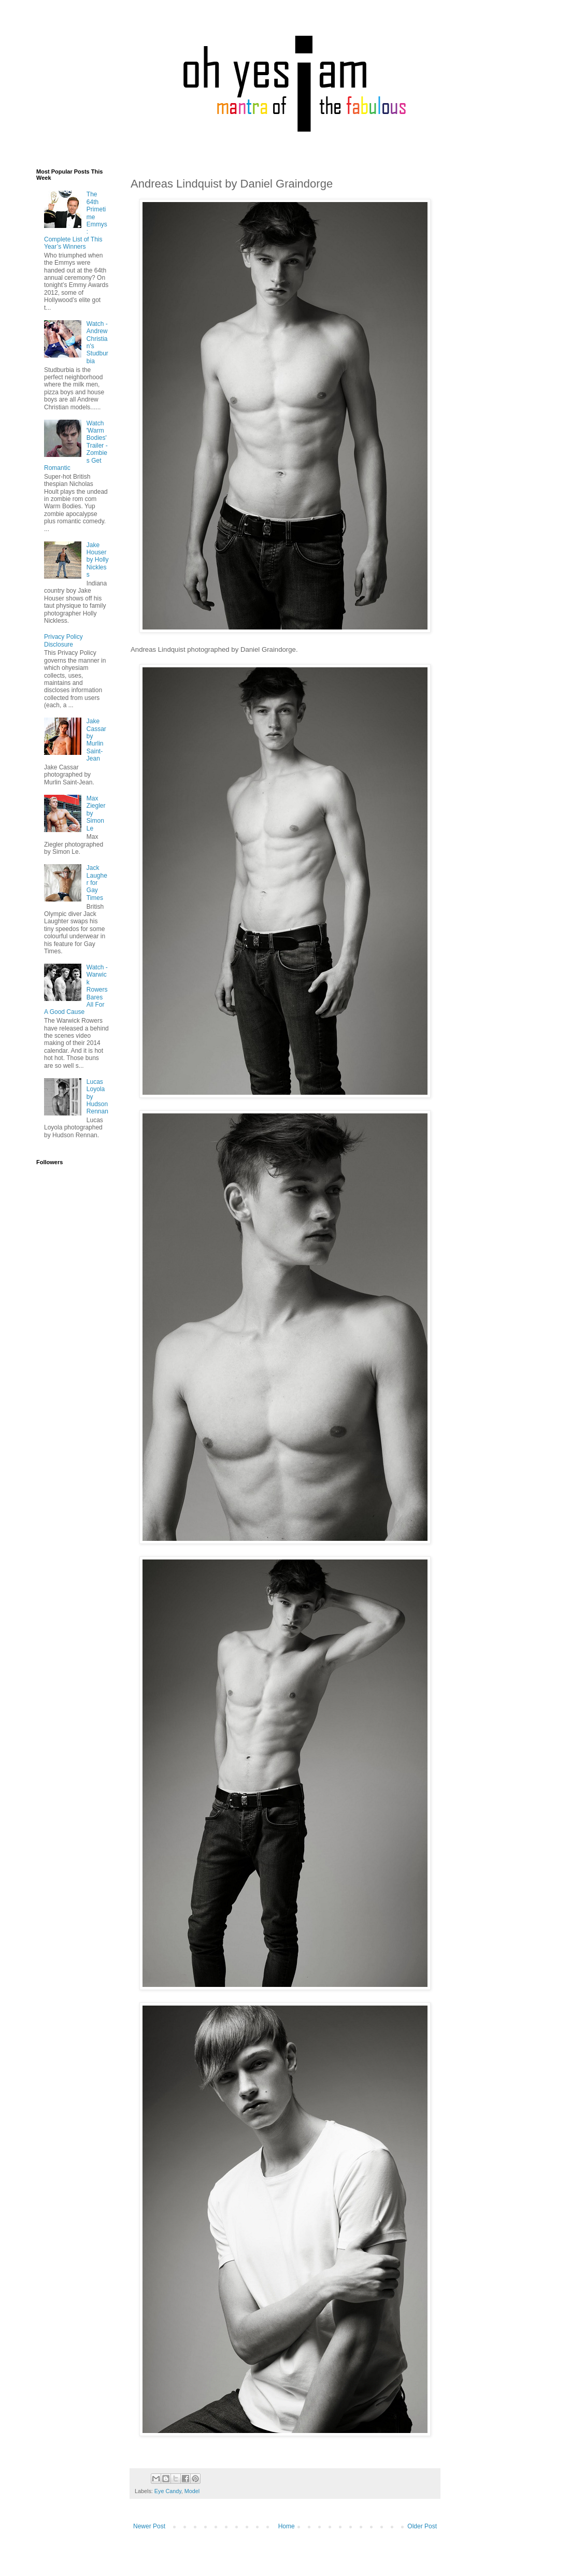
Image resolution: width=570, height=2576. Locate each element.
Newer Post (149, 2526)
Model (192, 2491)
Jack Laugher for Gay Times (97, 882)
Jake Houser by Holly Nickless (98, 560)
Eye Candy (167, 2491)
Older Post (422, 2526)
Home (286, 2526)
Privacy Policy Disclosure (63, 640)
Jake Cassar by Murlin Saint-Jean (96, 740)
